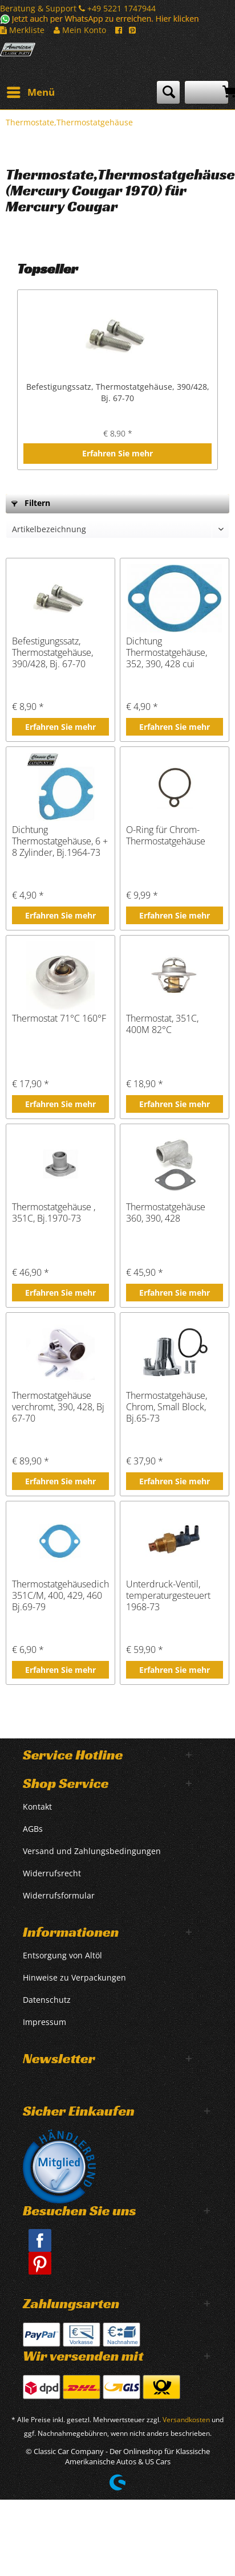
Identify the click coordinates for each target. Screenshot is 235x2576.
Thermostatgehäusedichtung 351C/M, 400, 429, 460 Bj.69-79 (60, 1595)
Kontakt (37, 1806)
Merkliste (22, 30)
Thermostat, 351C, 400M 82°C (162, 1024)
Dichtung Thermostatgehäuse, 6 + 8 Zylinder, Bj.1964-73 (60, 841)
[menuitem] (30, 92)
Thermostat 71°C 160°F (59, 1018)
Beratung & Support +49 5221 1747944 (78, 8)
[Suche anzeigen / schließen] (168, 92)
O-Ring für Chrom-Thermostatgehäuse (165, 835)
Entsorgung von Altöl (62, 1955)
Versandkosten (186, 2419)
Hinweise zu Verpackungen (74, 1977)
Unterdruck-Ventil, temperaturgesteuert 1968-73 (168, 1595)
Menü (31, 91)
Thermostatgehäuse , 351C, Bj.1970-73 (53, 1212)
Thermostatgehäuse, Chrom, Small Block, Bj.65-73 (166, 1407)
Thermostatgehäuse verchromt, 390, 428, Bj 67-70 (58, 1407)
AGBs (33, 1828)
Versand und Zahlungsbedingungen (92, 1851)
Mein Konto (80, 30)
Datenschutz (47, 1999)
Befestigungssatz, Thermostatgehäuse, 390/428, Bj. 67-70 (117, 392)
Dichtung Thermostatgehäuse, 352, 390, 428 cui (166, 652)
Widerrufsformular (59, 1895)
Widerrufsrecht (52, 1873)
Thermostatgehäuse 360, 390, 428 (165, 1212)
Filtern (30, 502)
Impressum (44, 2021)
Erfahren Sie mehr (117, 453)
